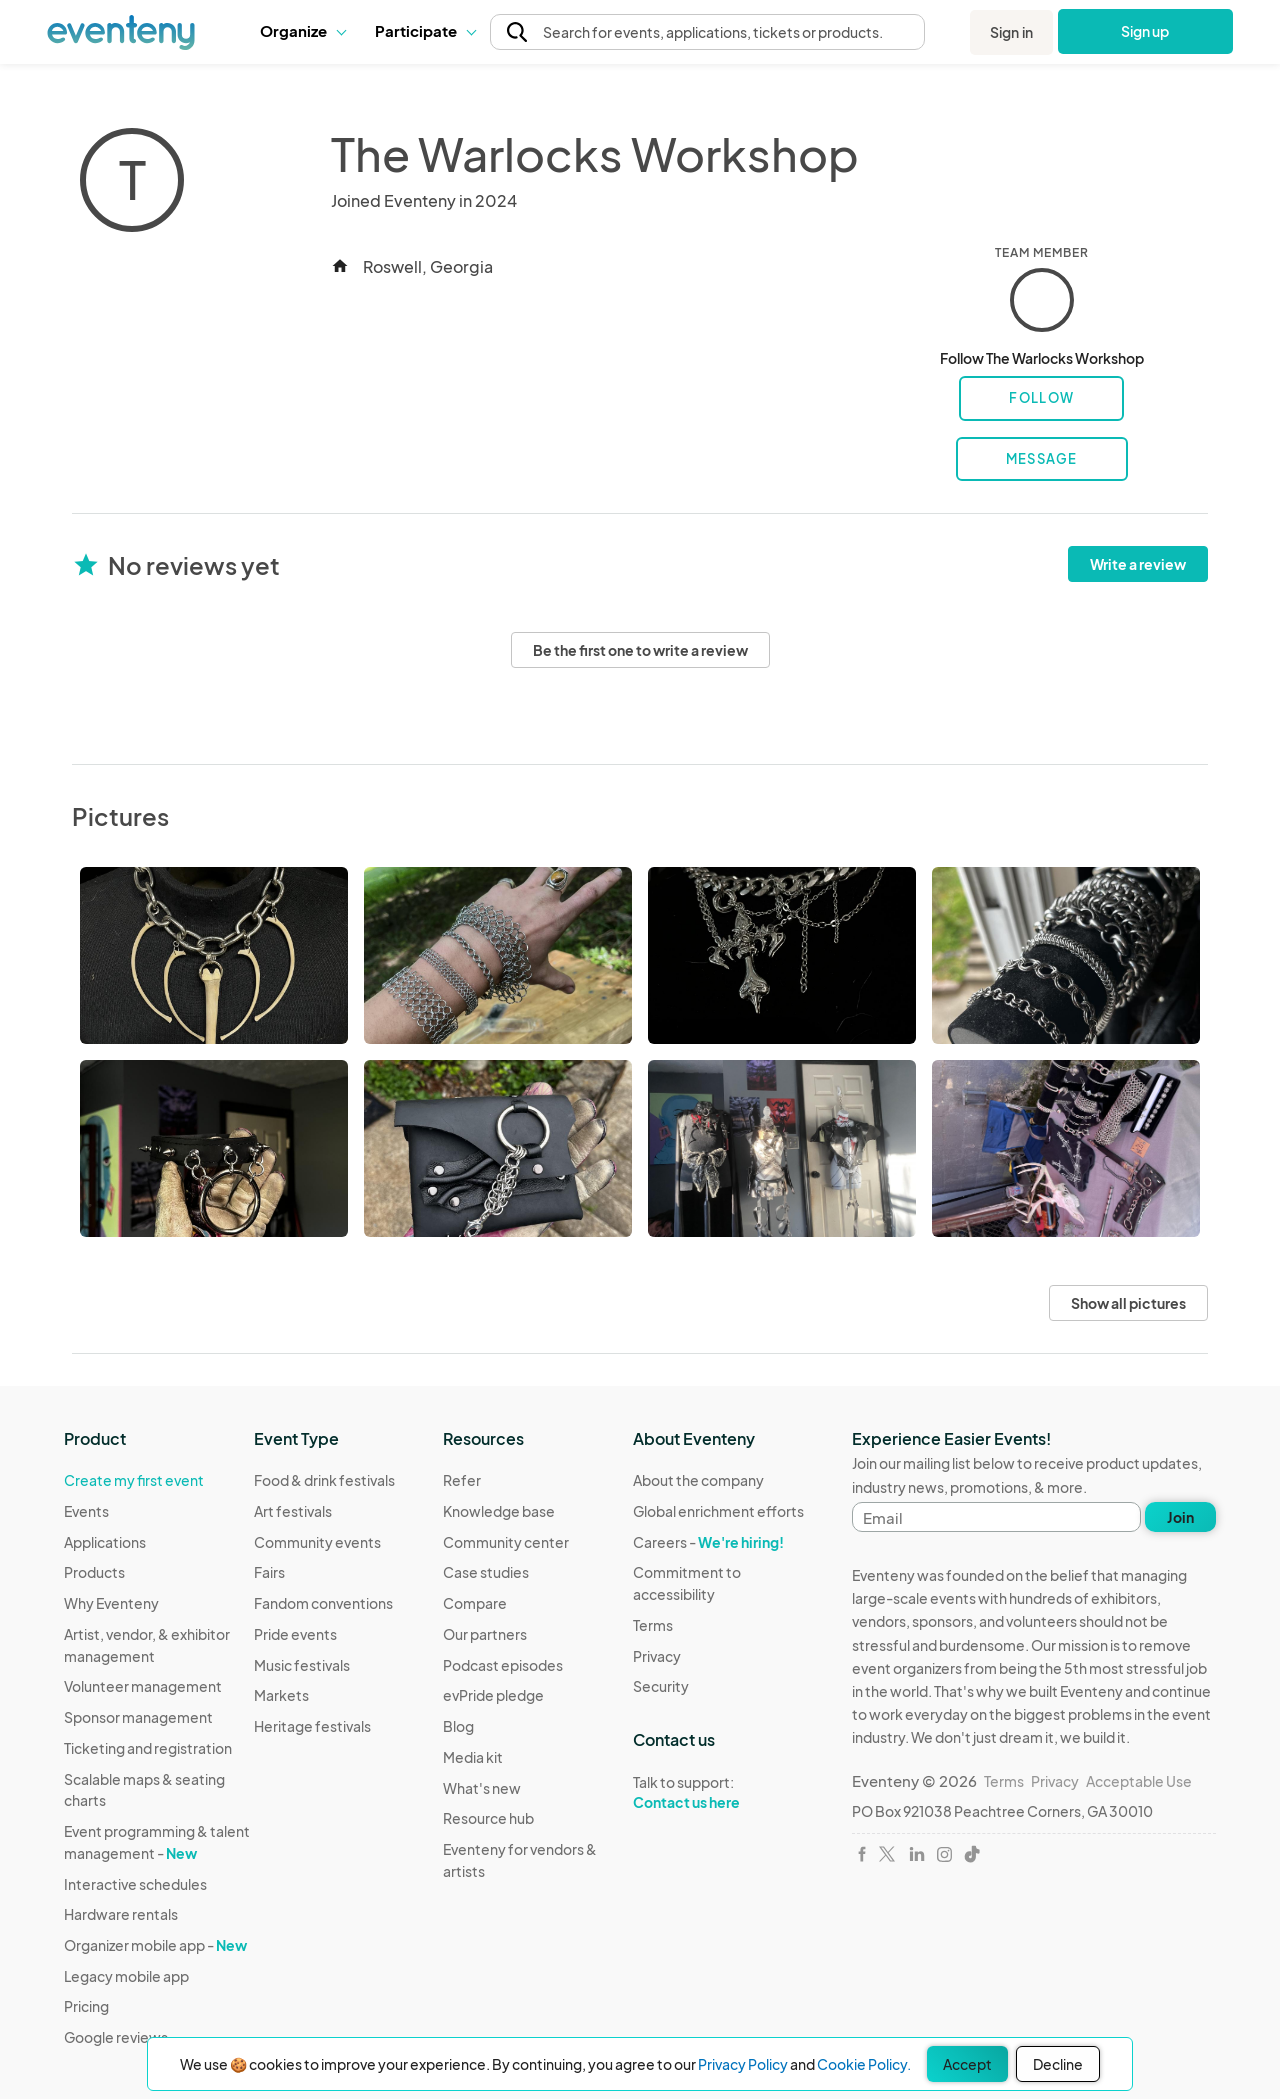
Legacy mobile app (126, 1976)
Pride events (295, 1634)
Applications (105, 1542)
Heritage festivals (312, 1726)
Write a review (1138, 564)
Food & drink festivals (324, 1480)
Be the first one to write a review (640, 650)
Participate (425, 30)
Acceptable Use (1139, 1781)
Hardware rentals (121, 1914)
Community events (317, 1542)
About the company (698, 1480)
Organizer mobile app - (155, 1945)
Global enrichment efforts (718, 1511)
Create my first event (134, 1480)
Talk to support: (728, 1793)
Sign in (1011, 32)
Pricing (86, 2006)
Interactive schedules (135, 1884)
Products (94, 1572)
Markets (281, 1695)
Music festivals (302, 1665)
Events (86, 1511)
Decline (1058, 2064)
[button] (302, 31)
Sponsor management (138, 1717)
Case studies (486, 1572)
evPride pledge (493, 1695)
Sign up (1145, 31)
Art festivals (293, 1511)
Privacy (657, 1656)
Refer (462, 1480)
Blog (458, 1726)
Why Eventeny (111, 1603)
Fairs (269, 1572)
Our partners (485, 1634)
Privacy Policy (743, 2064)
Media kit (473, 1757)
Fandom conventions (323, 1603)
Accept (967, 2064)
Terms (653, 1625)
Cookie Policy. (864, 2064)
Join (1180, 1517)
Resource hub (488, 1818)
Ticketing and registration (148, 1748)
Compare (475, 1603)
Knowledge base (499, 1511)
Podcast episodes (503, 1665)
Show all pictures (1128, 1303)
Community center (506, 1542)
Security (661, 1686)
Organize (302, 30)
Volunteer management (143, 1686)
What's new (482, 1788)
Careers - (708, 1542)
